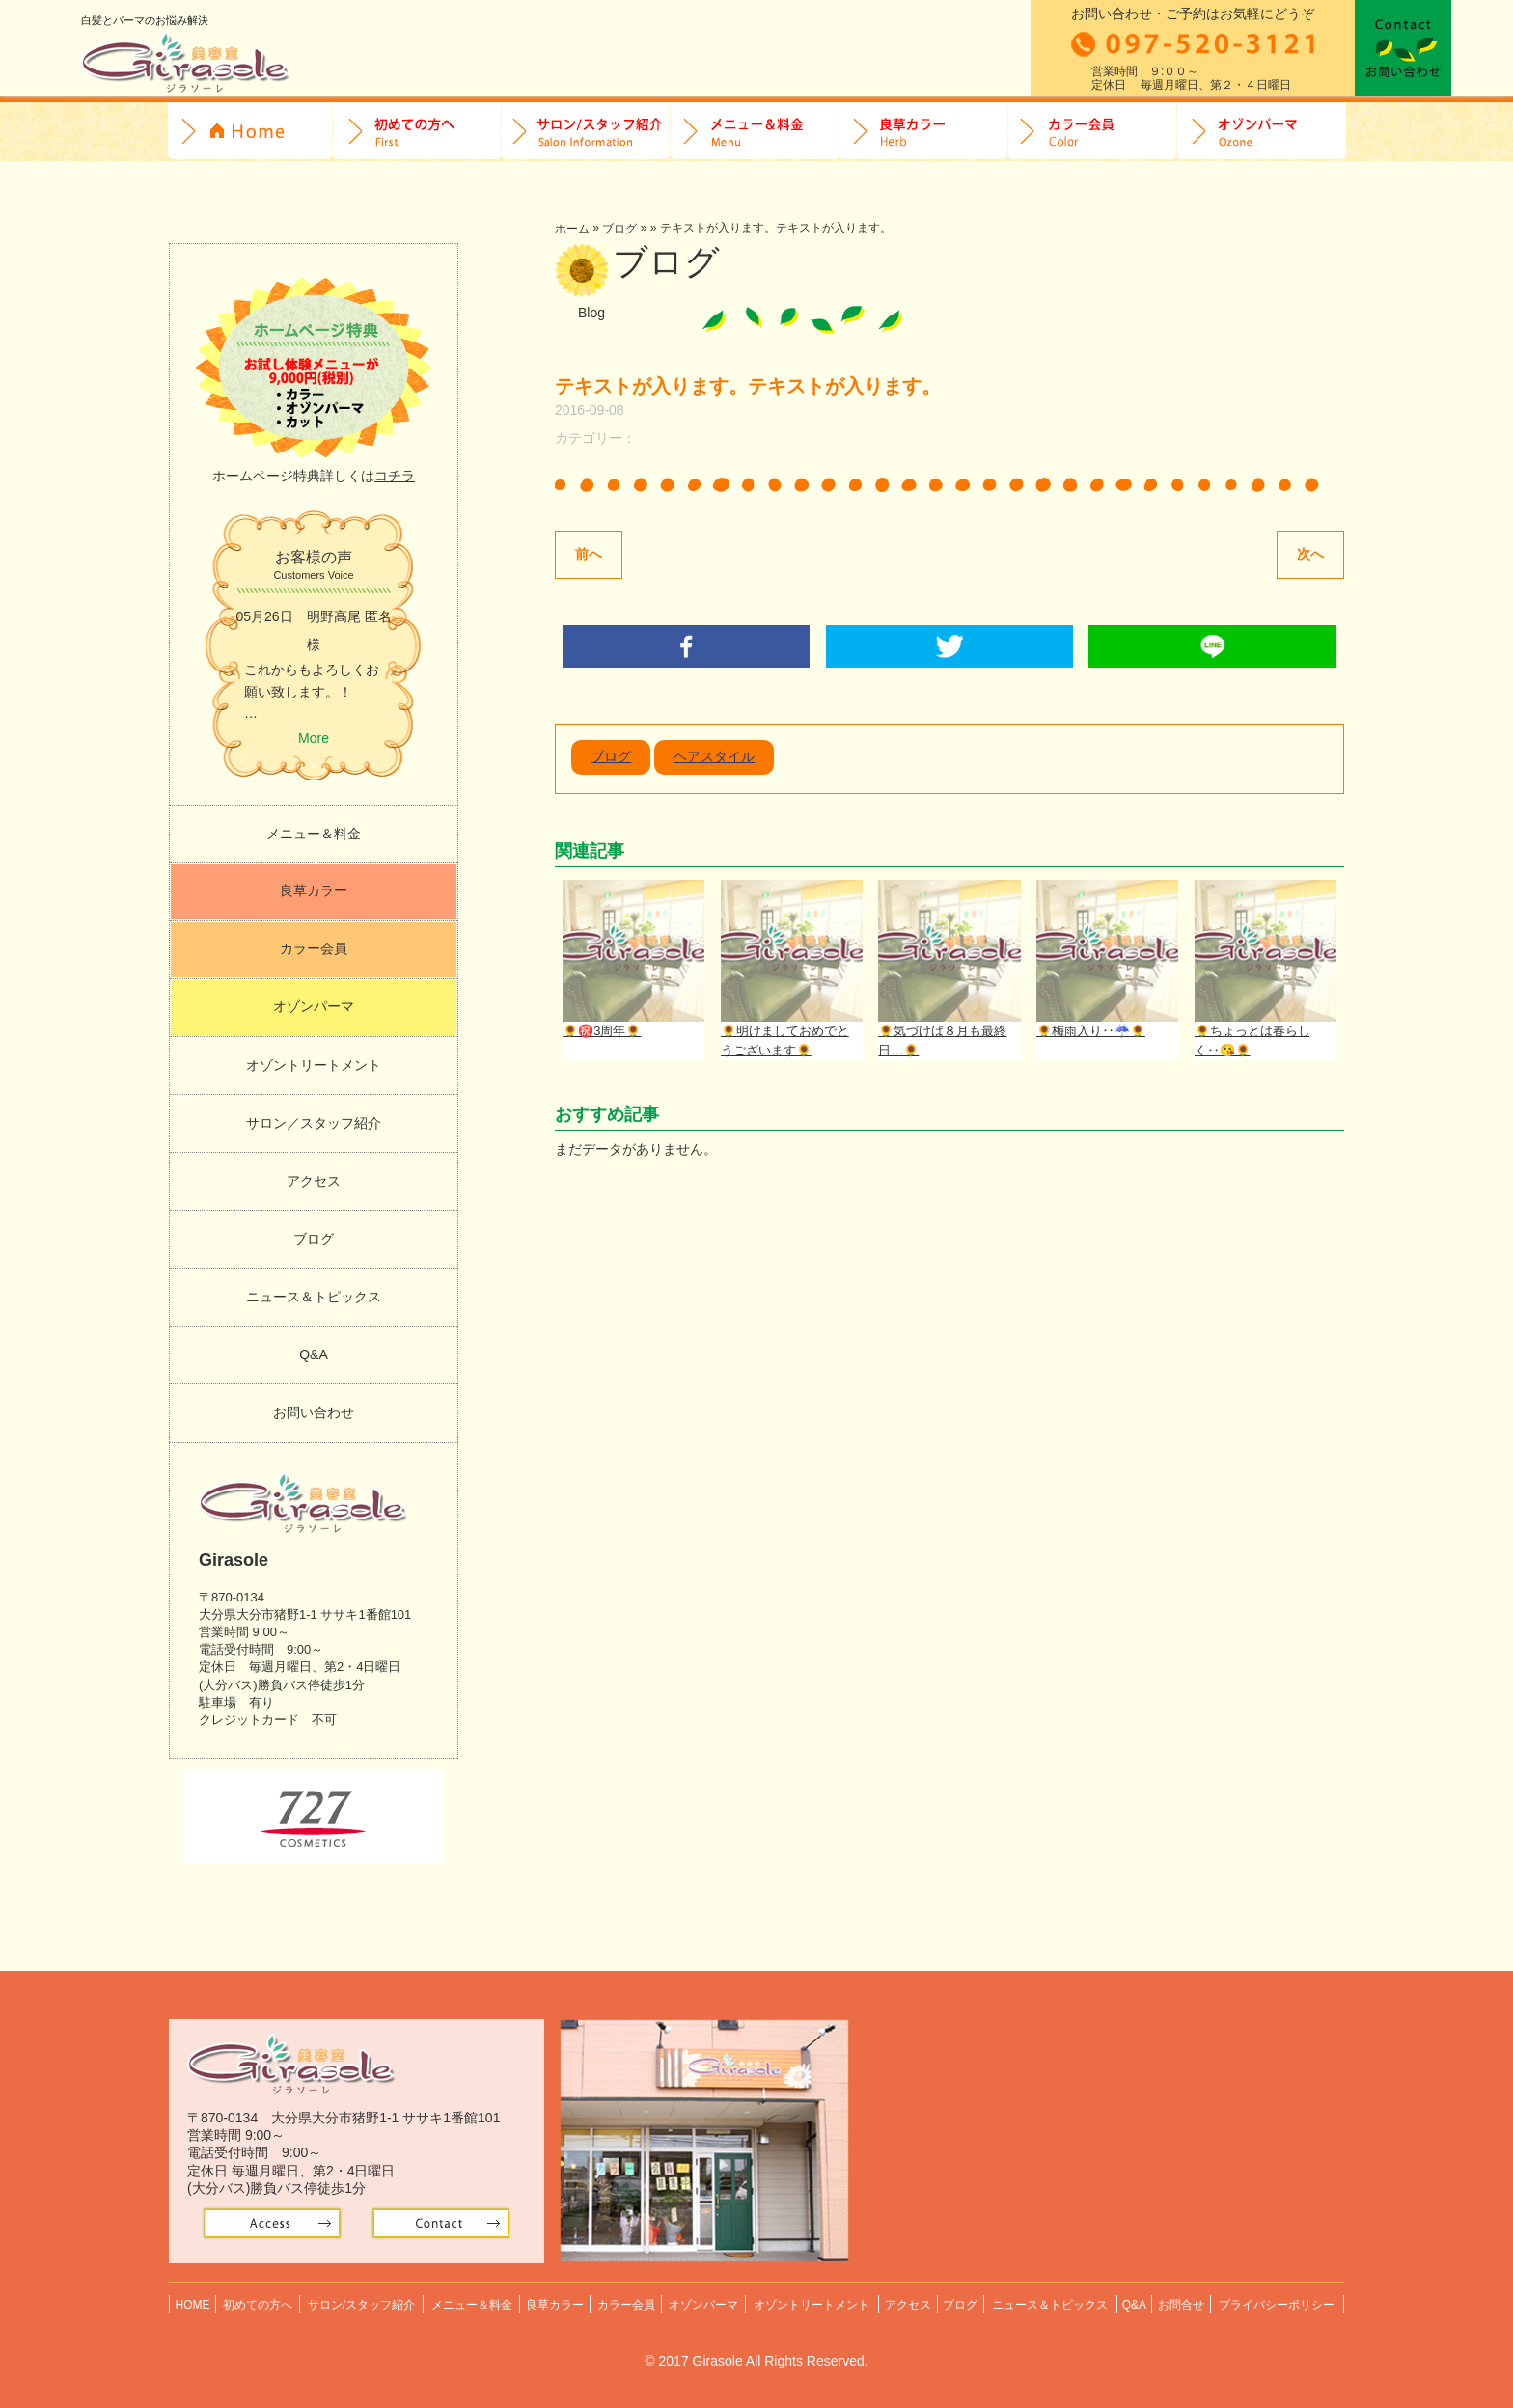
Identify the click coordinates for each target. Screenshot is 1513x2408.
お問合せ (1403, 48)
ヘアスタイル (714, 758)
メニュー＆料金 (313, 833)
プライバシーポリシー (1277, 2301)
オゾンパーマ (1261, 131)
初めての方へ (417, 131)
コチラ (394, 475)
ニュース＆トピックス (313, 1296)
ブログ (619, 228)
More (313, 738)
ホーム (572, 228)
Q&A (313, 1354)
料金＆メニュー (755, 131)
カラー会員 (1092, 131)
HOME (250, 131)
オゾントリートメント (313, 1065)
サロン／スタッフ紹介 (313, 1123)
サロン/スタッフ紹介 (586, 131)
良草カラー (923, 131)
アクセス (314, 1181)
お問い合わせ (313, 1412)
